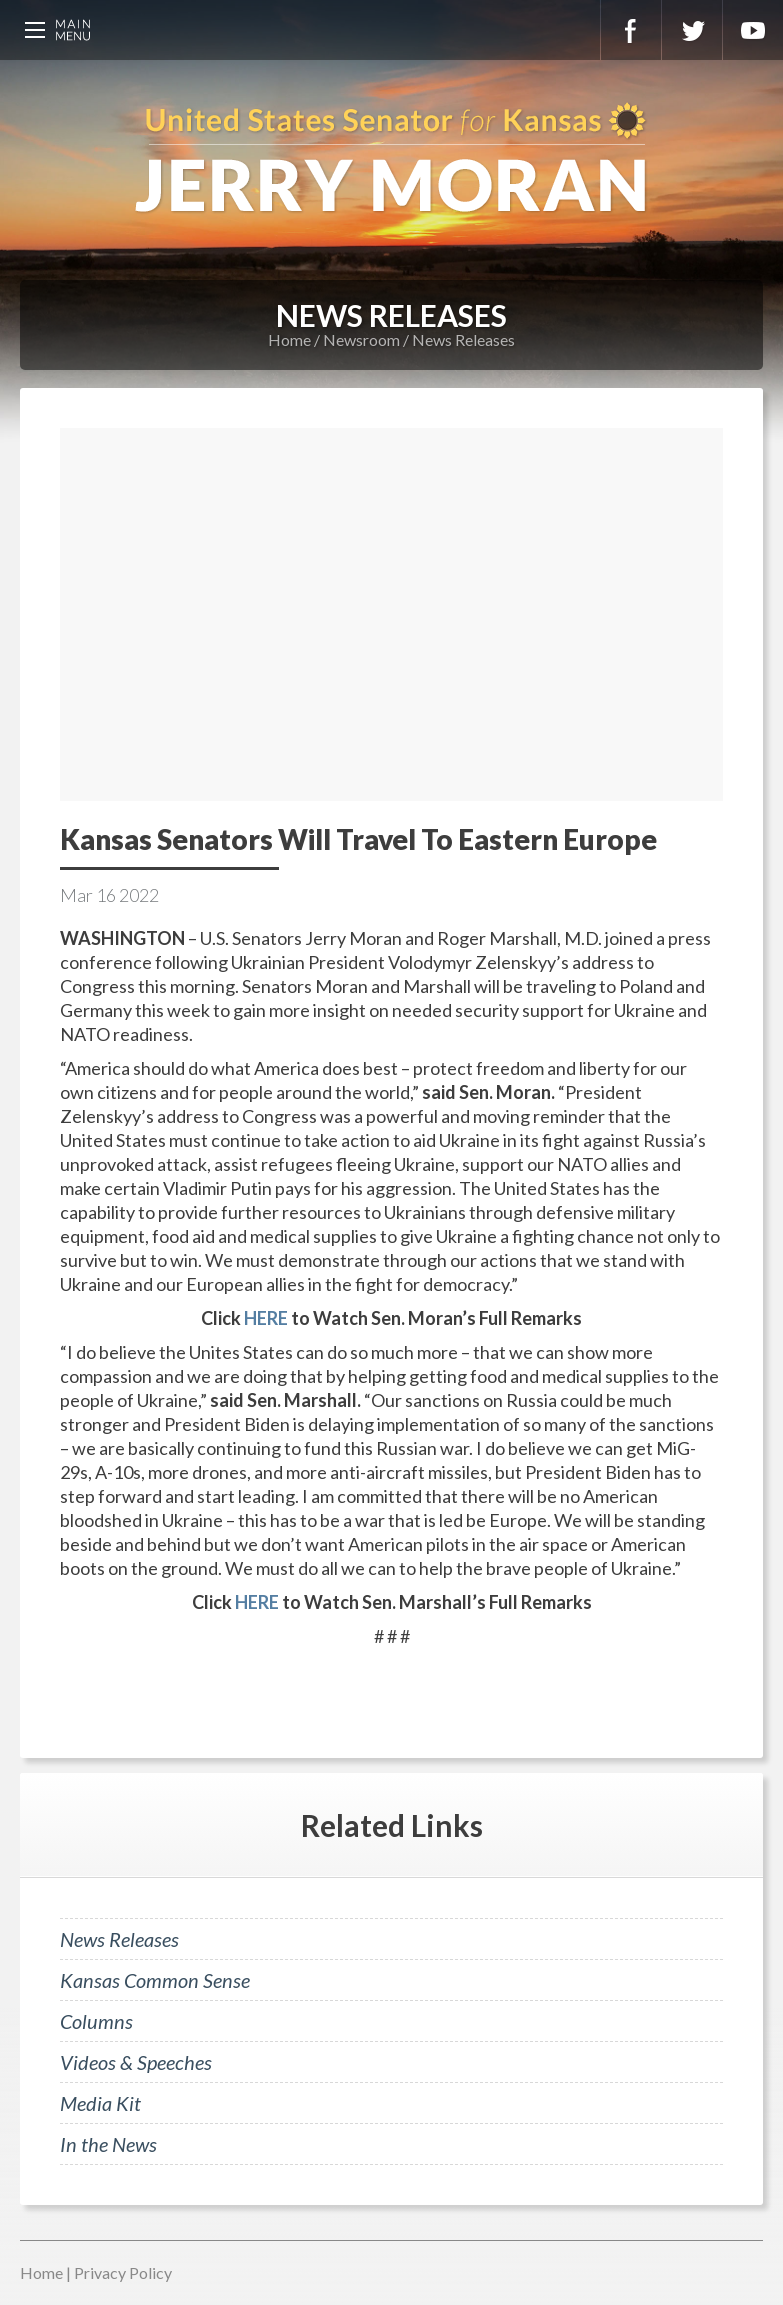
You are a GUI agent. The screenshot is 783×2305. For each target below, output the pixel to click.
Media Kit (100, 2103)
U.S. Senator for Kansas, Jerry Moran (391, 160)
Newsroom (361, 339)
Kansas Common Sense (155, 1980)
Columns (96, 2021)
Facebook (631, 30)
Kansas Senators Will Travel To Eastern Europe (358, 839)
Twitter (692, 30)
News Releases (463, 339)
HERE (266, 1318)
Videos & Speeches (136, 2062)
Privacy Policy (123, 2272)
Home (289, 339)
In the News (108, 2144)
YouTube (753, 30)
